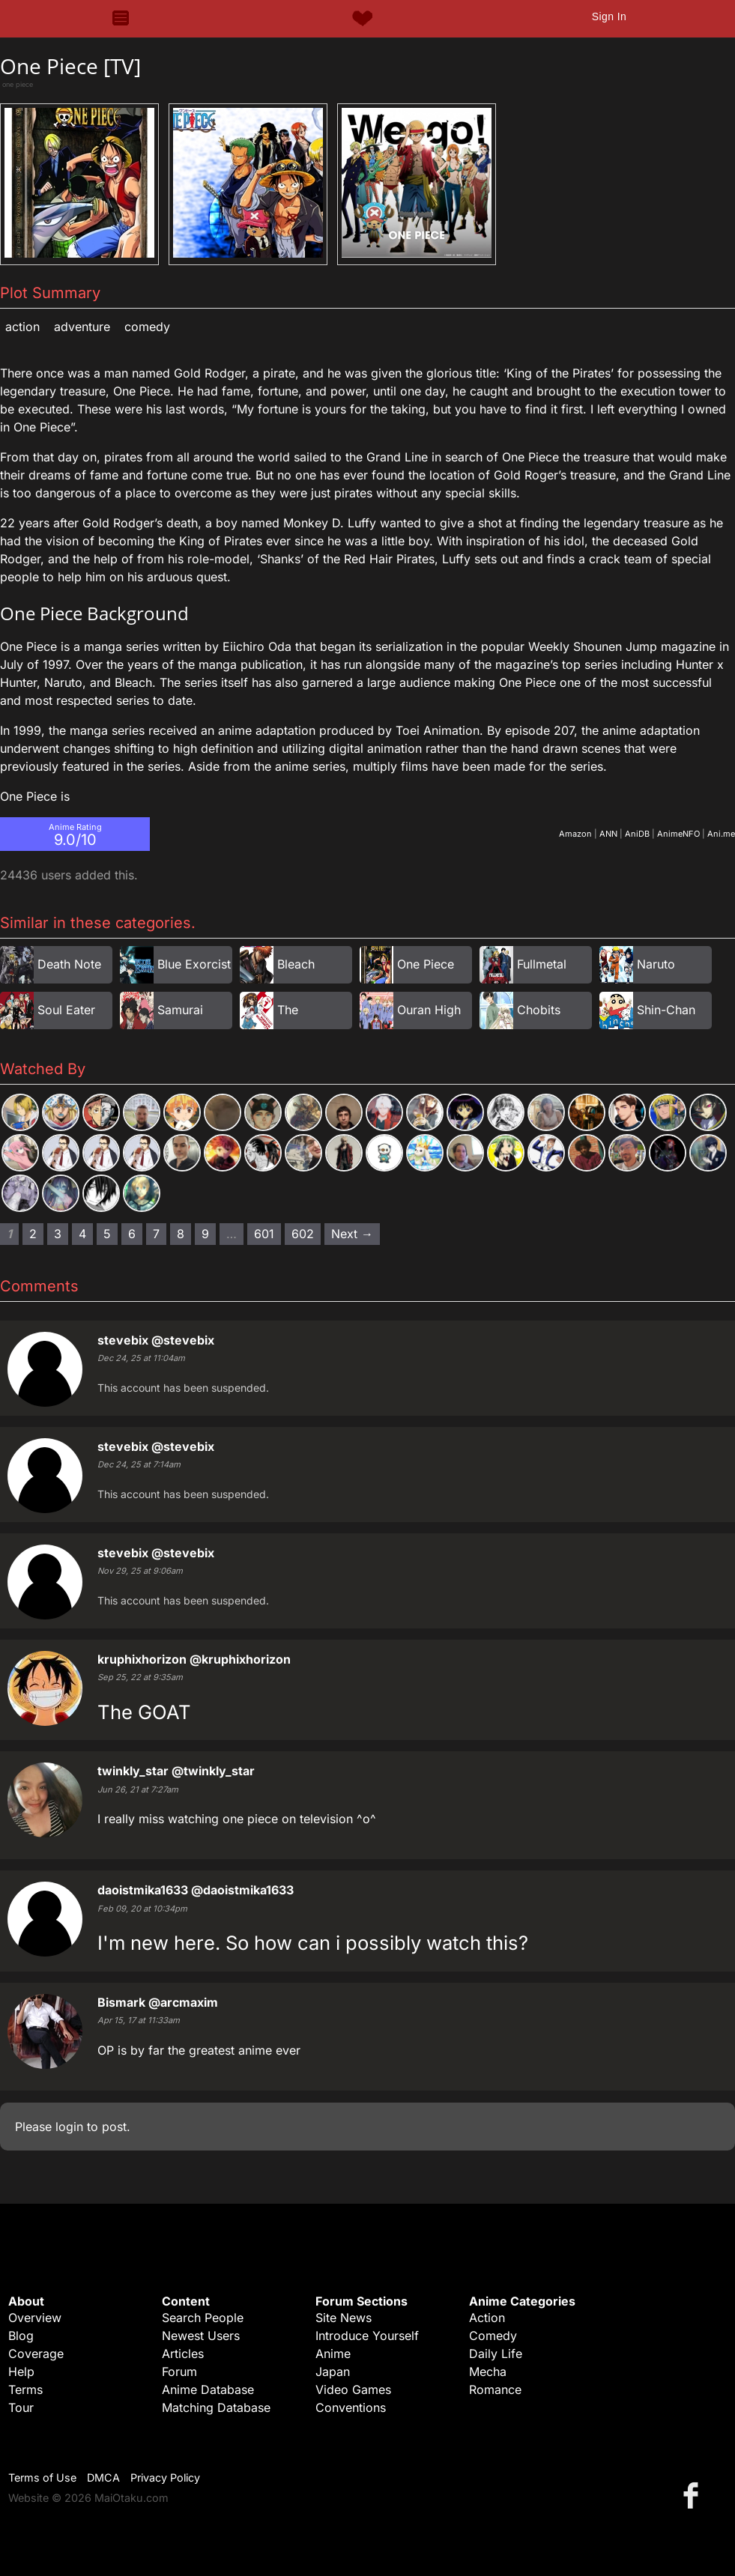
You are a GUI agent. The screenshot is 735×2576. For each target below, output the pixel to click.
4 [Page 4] (82, 1233)
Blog (21, 2335)
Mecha (487, 2371)
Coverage (36, 2353)
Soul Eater (66, 1009)
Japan (332, 2371)
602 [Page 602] (302, 1233)
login (69, 2126)
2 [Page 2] (33, 1233)
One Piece (425, 964)
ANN (608, 833)
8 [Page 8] (180, 1233)
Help (21, 2371)
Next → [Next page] (352, 1233)
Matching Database (216, 2407)
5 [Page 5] (107, 1233)
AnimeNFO (678, 833)
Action (22, 326)
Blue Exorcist (194, 964)
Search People (203, 2317)
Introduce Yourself (367, 2335)
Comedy (147, 326)
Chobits (538, 1009)
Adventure (82, 326)
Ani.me (721, 833)
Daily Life (495, 2353)
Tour (21, 2407)
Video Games (353, 2389)
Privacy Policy (165, 2477)
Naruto (656, 964)
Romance (495, 2389)
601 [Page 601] (264, 1233)
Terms (25, 2389)
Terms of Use (42, 2477)
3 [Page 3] (57, 1233)
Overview (34, 2317)
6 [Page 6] (132, 1233)
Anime (333, 2353)
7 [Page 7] (156, 1233)
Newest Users (201, 2335)
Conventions (350, 2407)
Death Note (69, 964)
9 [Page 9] (205, 1233)
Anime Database (208, 2389)
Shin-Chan (666, 1009)
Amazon (575, 833)
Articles (183, 2353)
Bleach (296, 964)
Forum (179, 2371)
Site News (343, 2317)
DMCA (103, 2477)
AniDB (637, 833)
